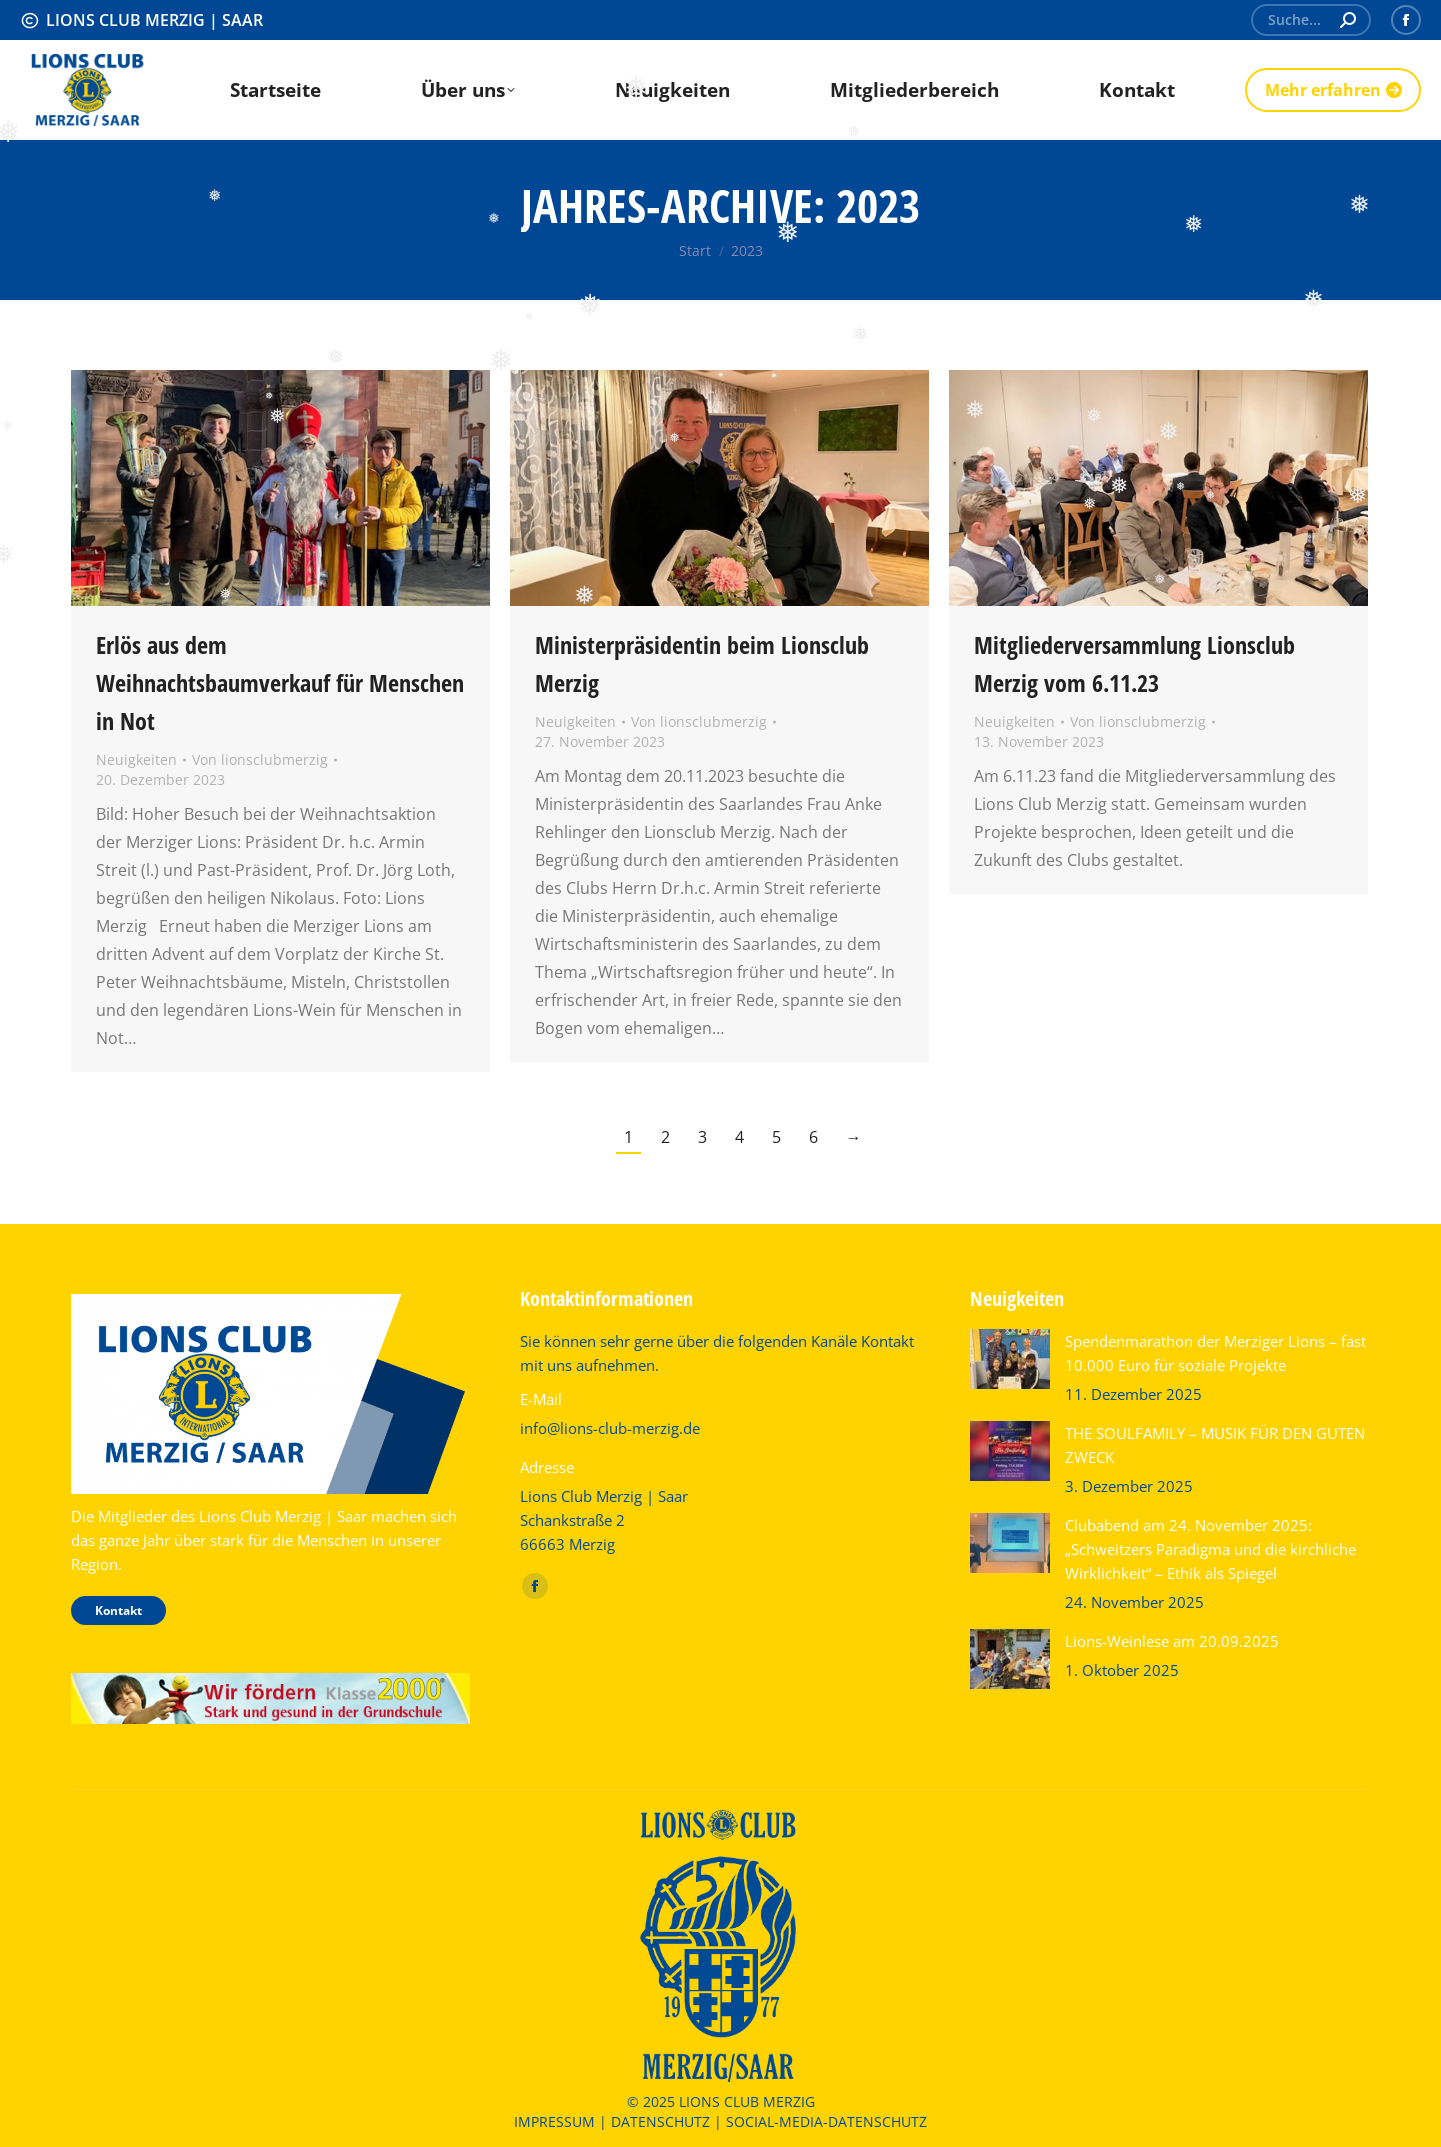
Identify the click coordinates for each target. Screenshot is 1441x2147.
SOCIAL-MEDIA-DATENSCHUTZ (826, 2121)
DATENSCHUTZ (660, 2121)
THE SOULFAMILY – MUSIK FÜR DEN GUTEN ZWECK (1215, 1445)
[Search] (1311, 20)
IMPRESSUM (554, 2121)
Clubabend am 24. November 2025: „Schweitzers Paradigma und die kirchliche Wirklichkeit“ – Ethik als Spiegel (1210, 1549)
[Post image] (1010, 1359)
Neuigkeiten (136, 759)
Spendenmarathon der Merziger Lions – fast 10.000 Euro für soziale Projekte (1215, 1353)
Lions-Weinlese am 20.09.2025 (1172, 1641)
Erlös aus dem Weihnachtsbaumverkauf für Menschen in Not (280, 682)
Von (260, 759)
